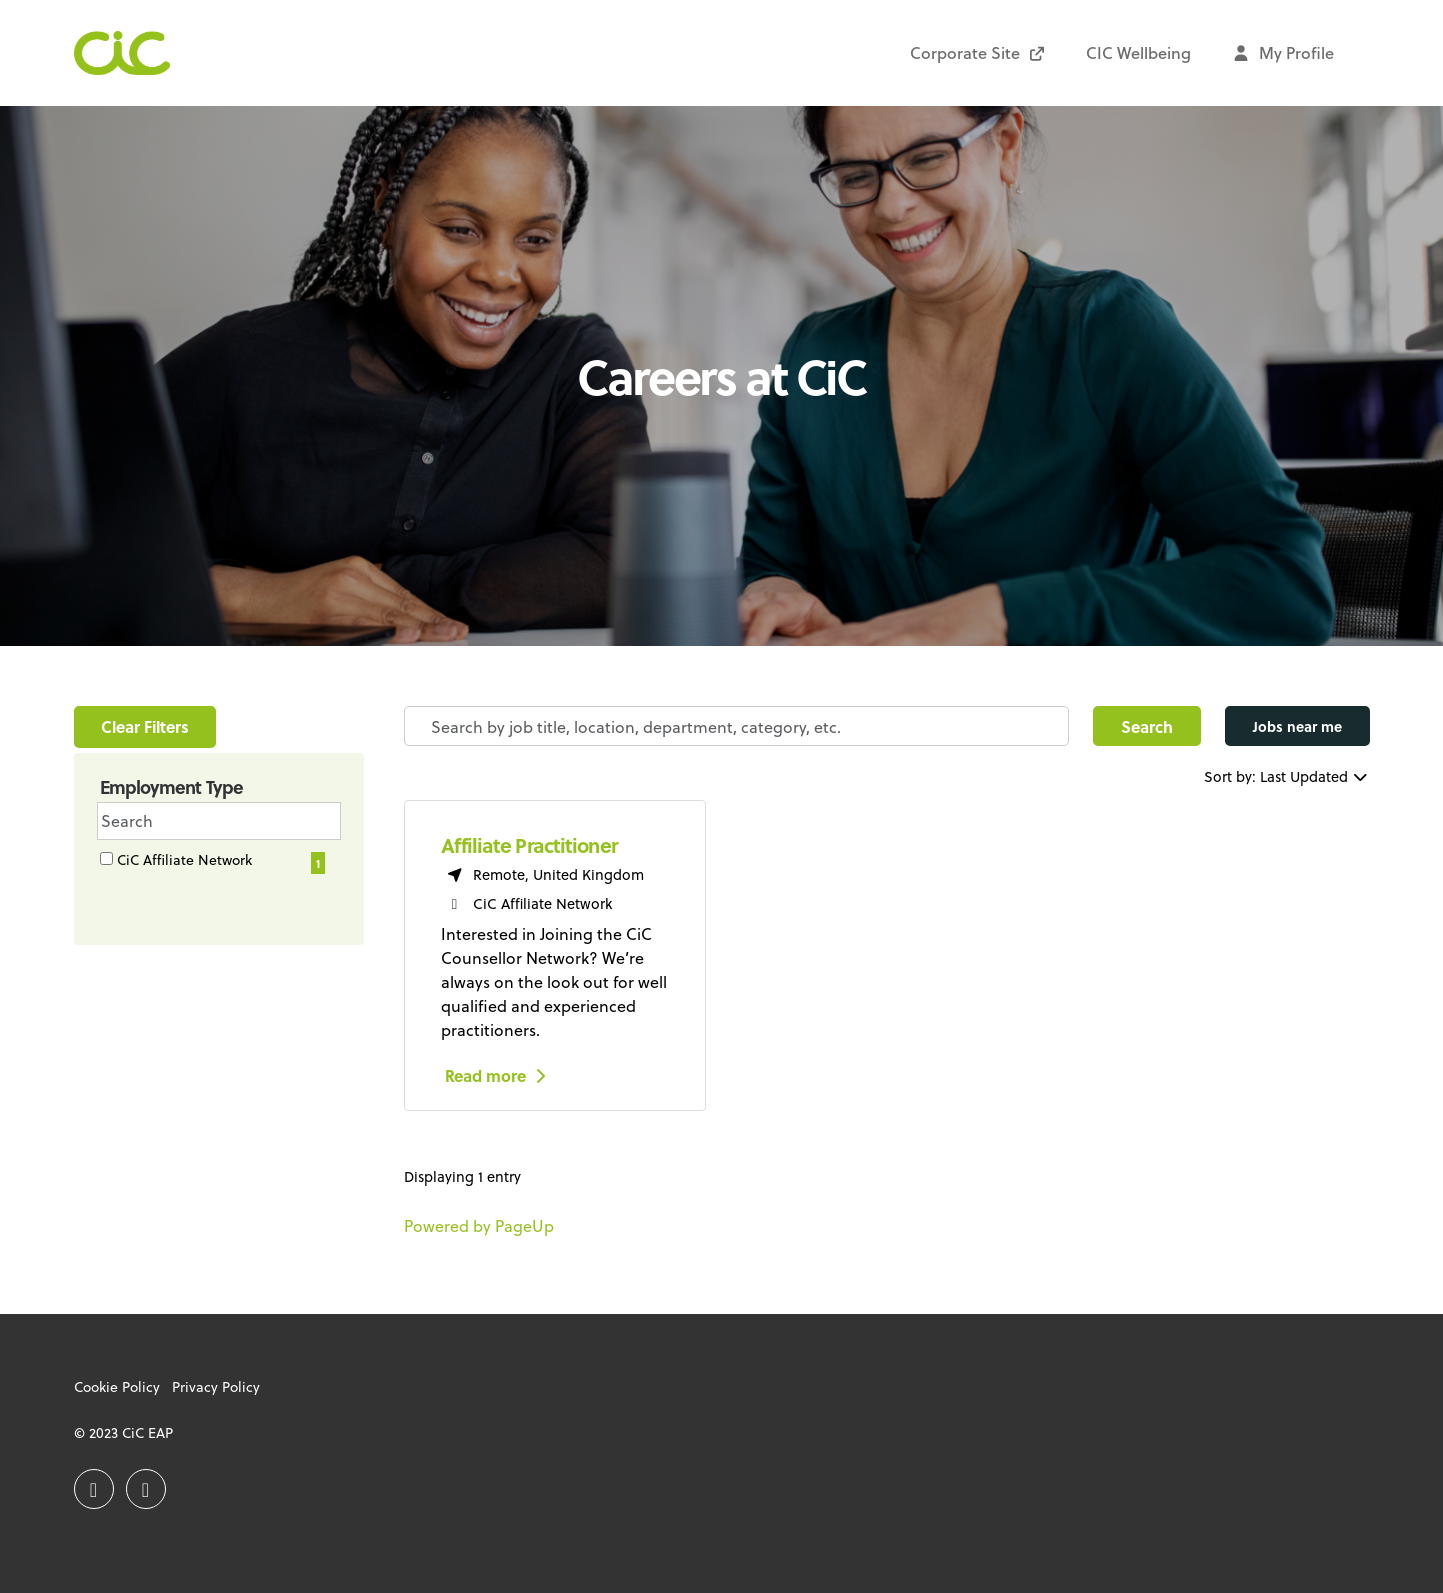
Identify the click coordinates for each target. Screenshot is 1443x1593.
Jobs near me (1297, 726)
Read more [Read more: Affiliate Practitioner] (497, 1075)
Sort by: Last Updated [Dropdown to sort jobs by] (1287, 776)
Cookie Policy (117, 1386)
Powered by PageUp (479, 1225)
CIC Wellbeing (1138, 52)
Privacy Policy (216, 1386)
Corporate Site (978, 52)
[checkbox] (106, 858)
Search (1147, 726)
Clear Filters (145, 726)
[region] (887, 999)
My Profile (1282, 52)
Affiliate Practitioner (529, 845)
